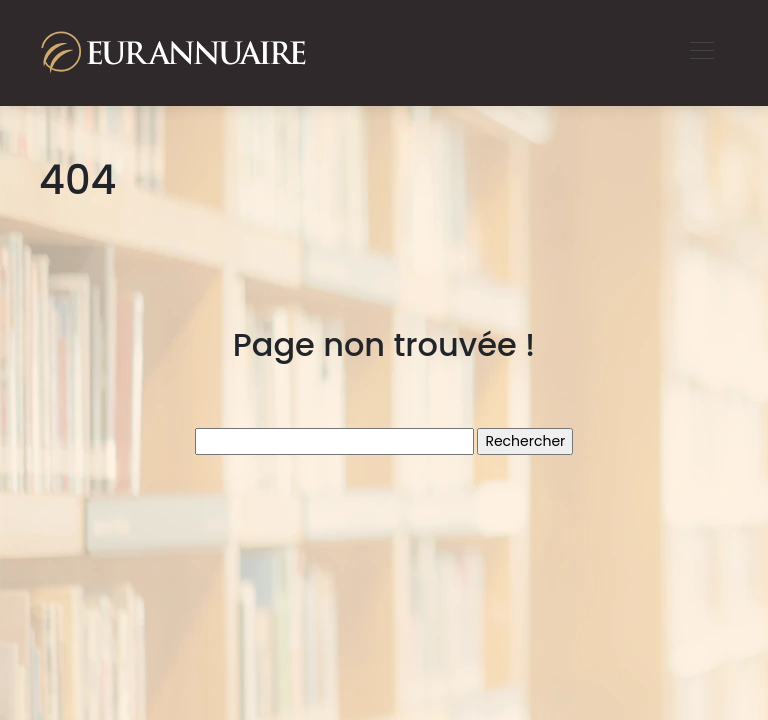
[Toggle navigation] (701, 53)
